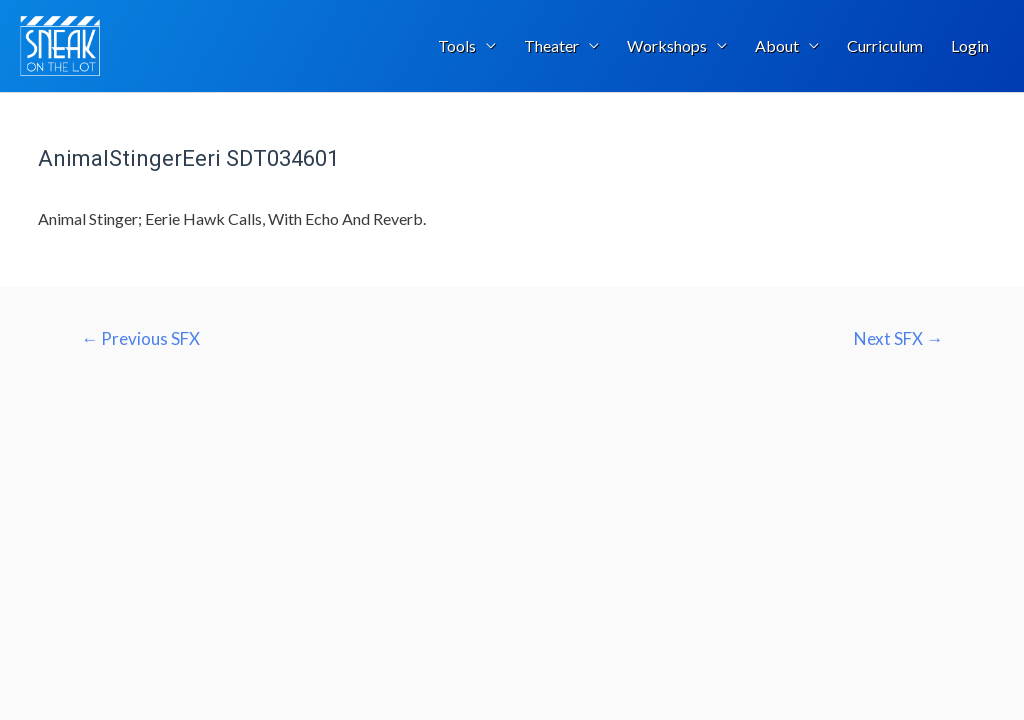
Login (970, 45)
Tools (457, 45)
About (777, 45)
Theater (551, 45)
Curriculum (885, 45)
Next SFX (898, 339)
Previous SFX (140, 339)
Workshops (667, 45)
